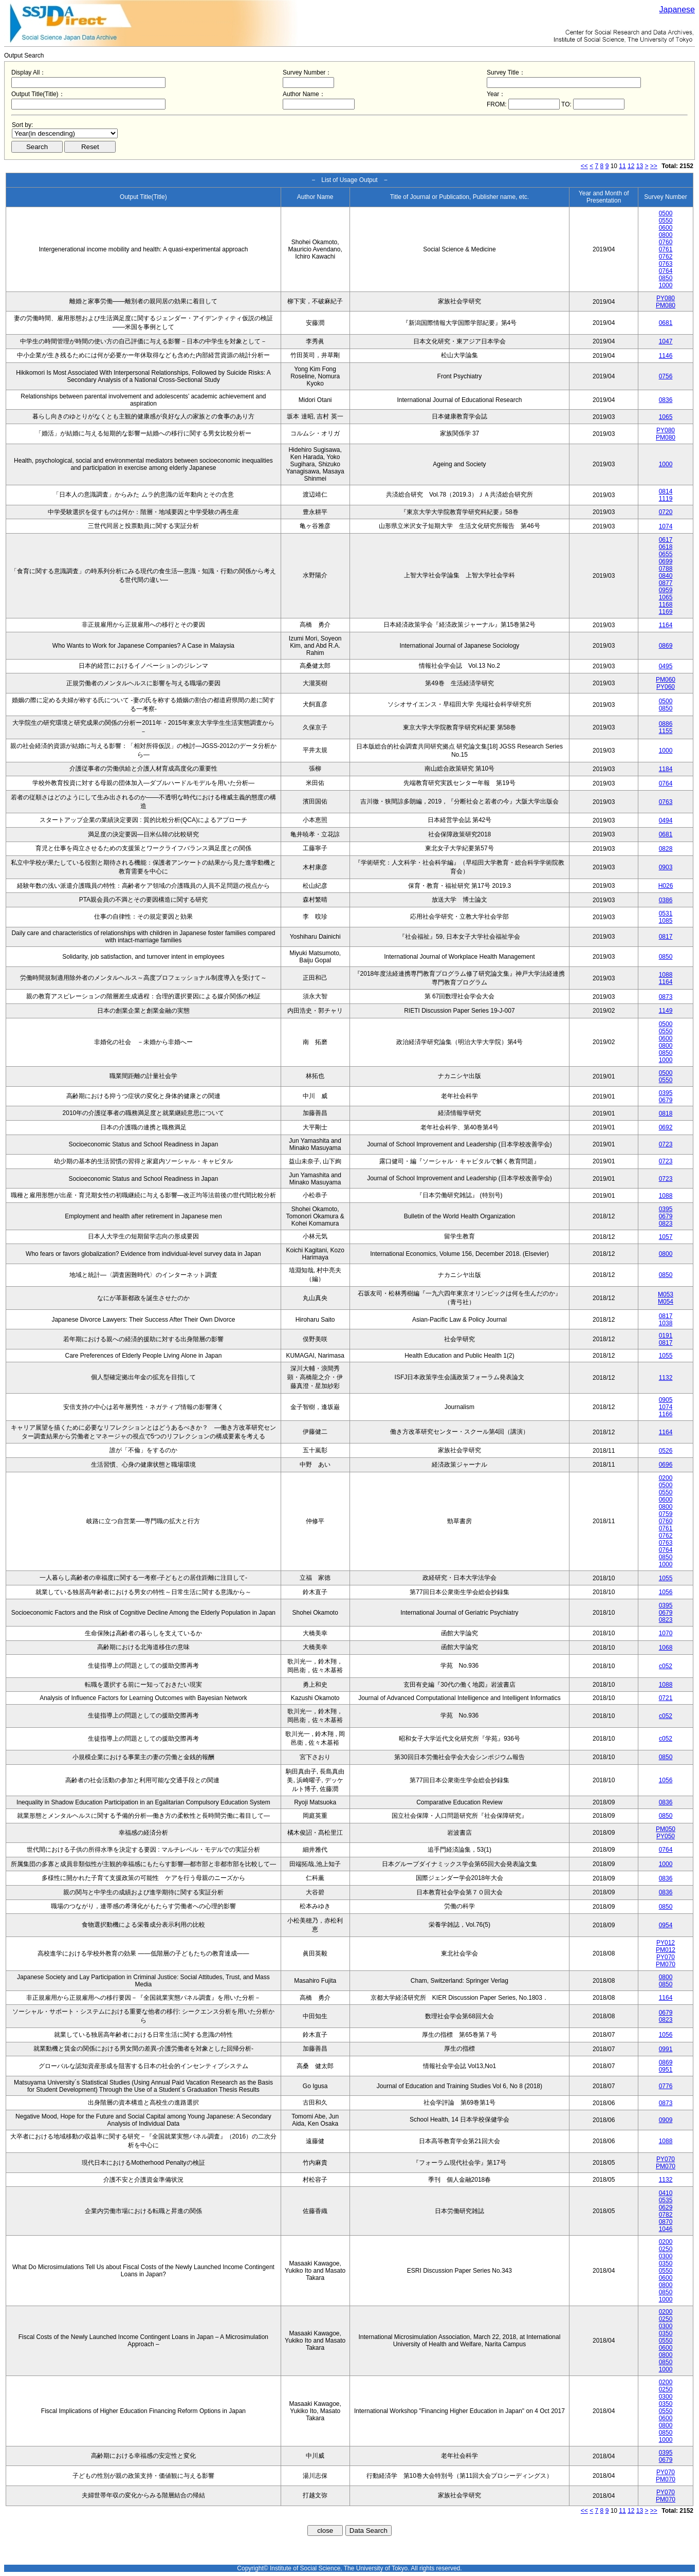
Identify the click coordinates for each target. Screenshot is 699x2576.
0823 (666, 1223)
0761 (666, 249)
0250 (666, 2249)
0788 (666, 568)
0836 (666, 400)
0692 (666, 1127)
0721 (666, 1698)
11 (622, 166)
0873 (666, 996)
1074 (666, 526)
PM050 (665, 1829)
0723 (666, 1144)
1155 (666, 731)
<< (584, 166)
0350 (666, 2263)
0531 (666, 913)
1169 (666, 611)
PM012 (665, 1949)
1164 (666, 625)
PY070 (665, 1957)
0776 (666, 2086)
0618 (666, 547)
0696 (666, 1464)
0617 (666, 539)
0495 (666, 666)
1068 (666, 1647)
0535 (666, 2200)
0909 (666, 2120)
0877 (666, 583)
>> (653, 166)
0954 (666, 1925)
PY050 (665, 1836)
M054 (665, 1301)
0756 (666, 376)
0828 (666, 848)
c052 (665, 1666)
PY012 (665, 1942)
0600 (666, 227)
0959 (666, 590)
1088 (666, 974)
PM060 (665, 679)
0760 (666, 242)
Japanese (677, 9)
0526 (666, 1450)
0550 (666, 220)
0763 (666, 263)
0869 (666, 645)
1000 (666, 285)
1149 (666, 1010)
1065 (666, 417)
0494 (666, 820)
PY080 (665, 298)
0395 (666, 1093)
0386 (666, 900)
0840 (666, 575)
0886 (666, 723)
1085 (666, 920)
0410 (666, 2193)
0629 (666, 2207)
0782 (666, 2214)
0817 (666, 936)
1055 (666, 1355)
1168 (666, 604)
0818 (666, 1113)
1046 (666, 2229)
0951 (666, 2069)
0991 (666, 2049)
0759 (666, 1514)
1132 (666, 1377)
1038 (666, 1323)
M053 (665, 1294)
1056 (666, 1592)
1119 (666, 498)
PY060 (665, 686)
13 (639, 166)
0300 (666, 2256)
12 (631, 166)
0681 (666, 322)
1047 (666, 341)
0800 (666, 235)
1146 (666, 355)
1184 (666, 769)
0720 (666, 512)
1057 (666, 1236)
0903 (666, 867)
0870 (666, 2221)
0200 (666, 1478)
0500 (666, 213)
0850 (666, 278)
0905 (666, 1399)
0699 (666, 561)
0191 (666, 1335)
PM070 (665, 1964)
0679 (666, 1100)
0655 (666, 554)
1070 (666, 1633)
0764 (666, 271)
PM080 (665, 305)
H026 (665, 885)
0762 (666, 256)
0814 (666, 491)
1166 (666, 1414)
